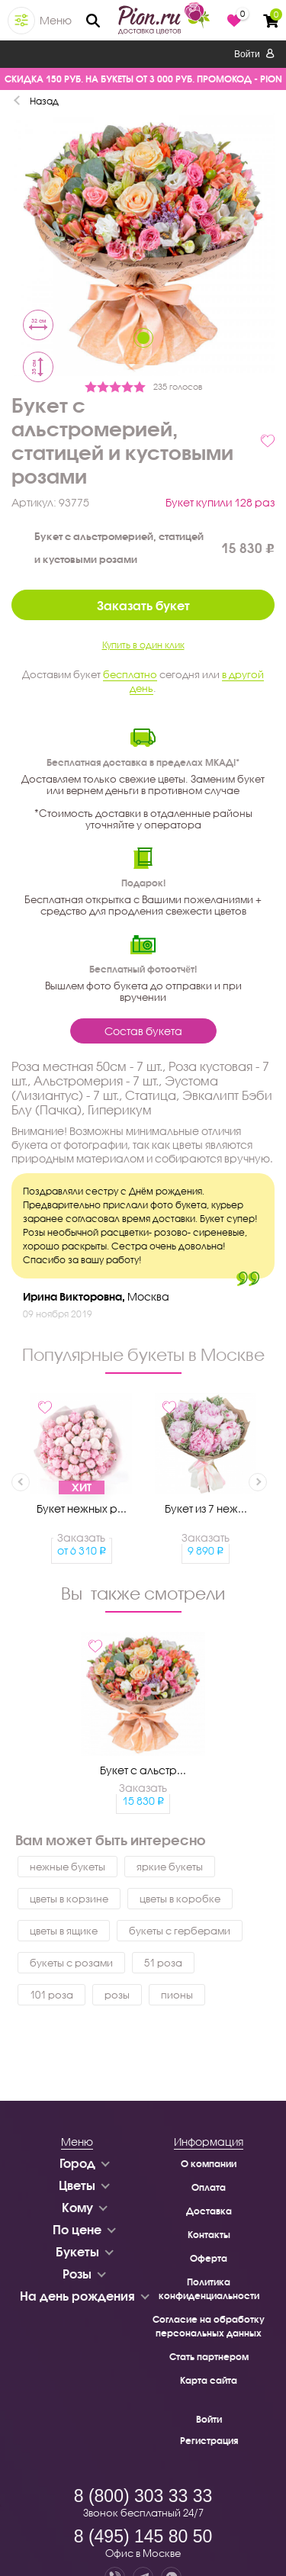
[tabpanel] (143, 246)
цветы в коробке (180, 1899)
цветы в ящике (64, 1931)
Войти (254, 54)
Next (258, 1482)
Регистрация (209, 2440)
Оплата (208, 2187)
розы (117, 1995)
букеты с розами (71, 1963)
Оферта (208, 2258)
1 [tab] (143, 338)
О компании (208, 2163)
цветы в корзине (69, 1899)
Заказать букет (143, 605)
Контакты (209, 2234)
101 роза (51, 1995)
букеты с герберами (179, 1931)
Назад (44, 101)
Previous (20, 1482)
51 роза (163, 1963)
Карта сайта (208, 2380)
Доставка (209, 2211)
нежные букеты (67, 1866)
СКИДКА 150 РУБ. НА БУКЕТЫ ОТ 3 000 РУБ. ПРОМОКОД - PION (143, 79)
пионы (177, 1995)
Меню (56, 20)
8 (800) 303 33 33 (143, 2496)
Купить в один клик (143, 645)
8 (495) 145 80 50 (143, 2536)
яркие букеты (170, 1866)
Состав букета (143, 1030)
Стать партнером (209, 2356)
